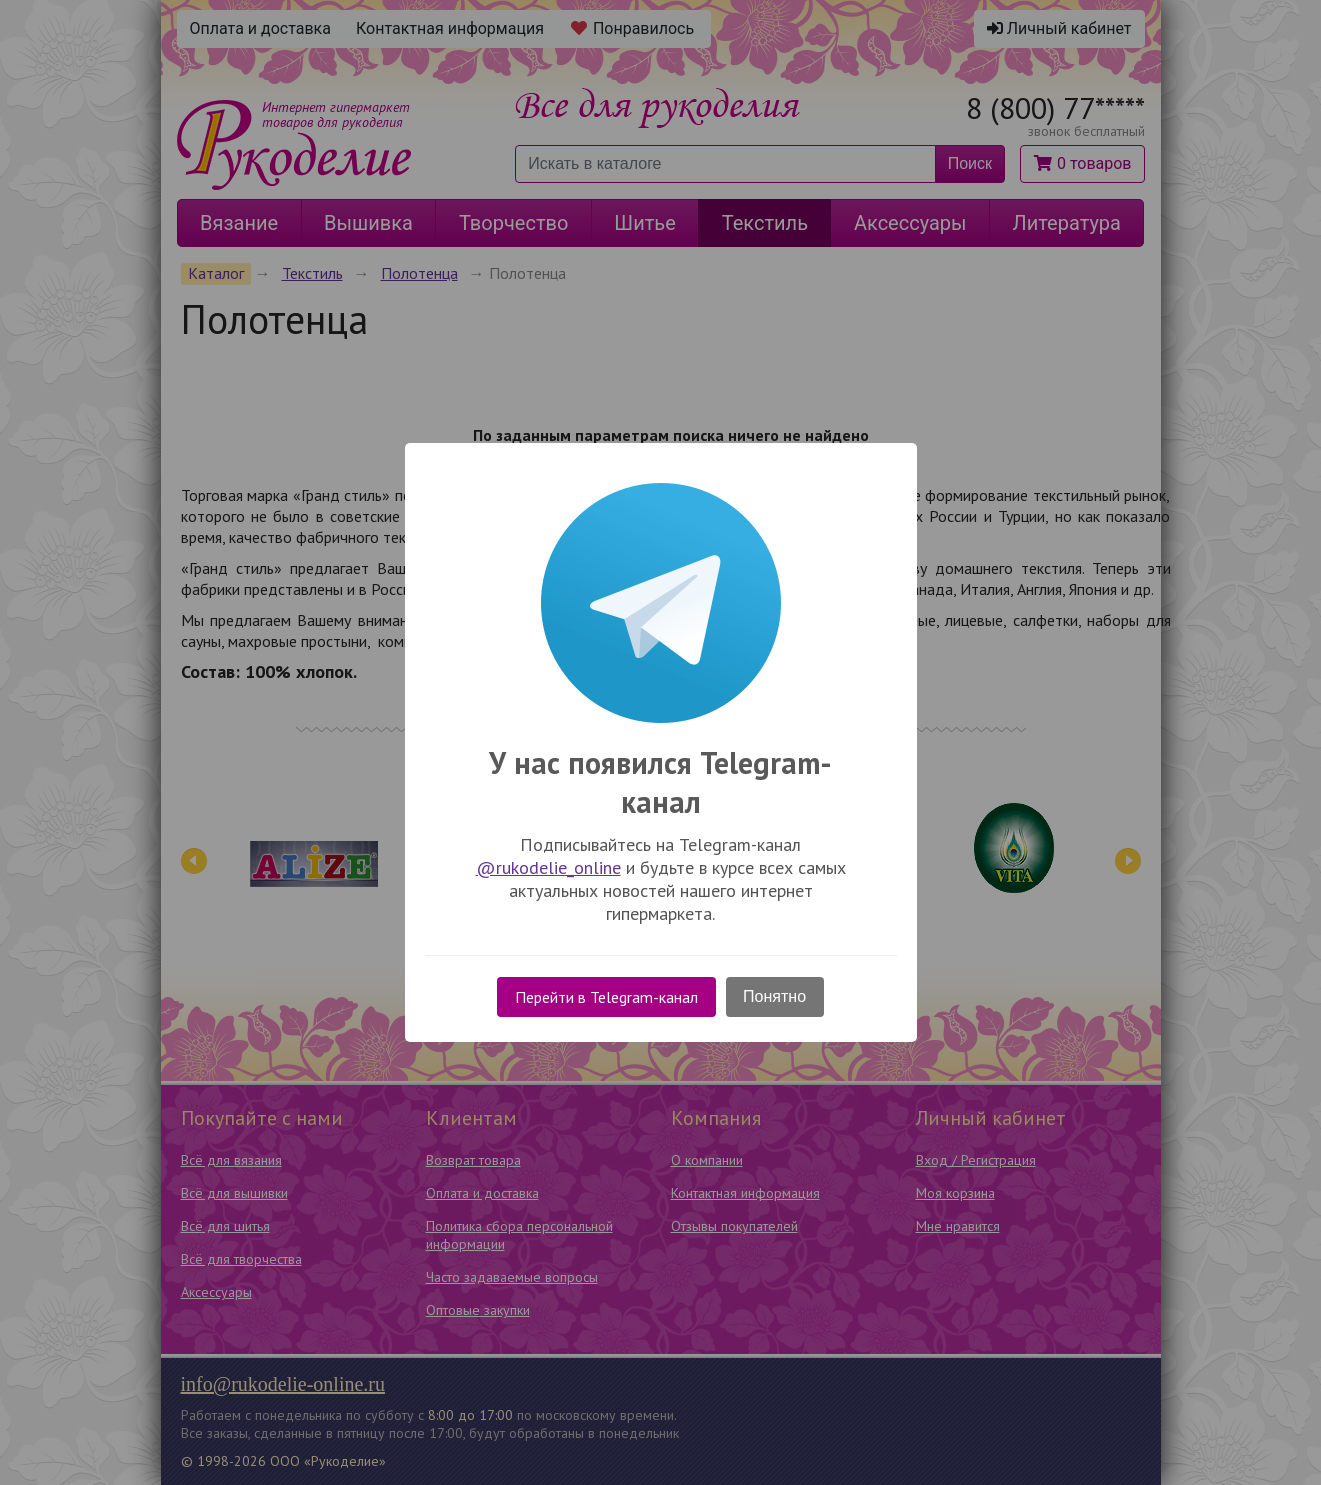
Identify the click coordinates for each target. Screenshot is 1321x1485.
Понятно (774, 996)
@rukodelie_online (548, 867)
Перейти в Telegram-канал (606, 997)
